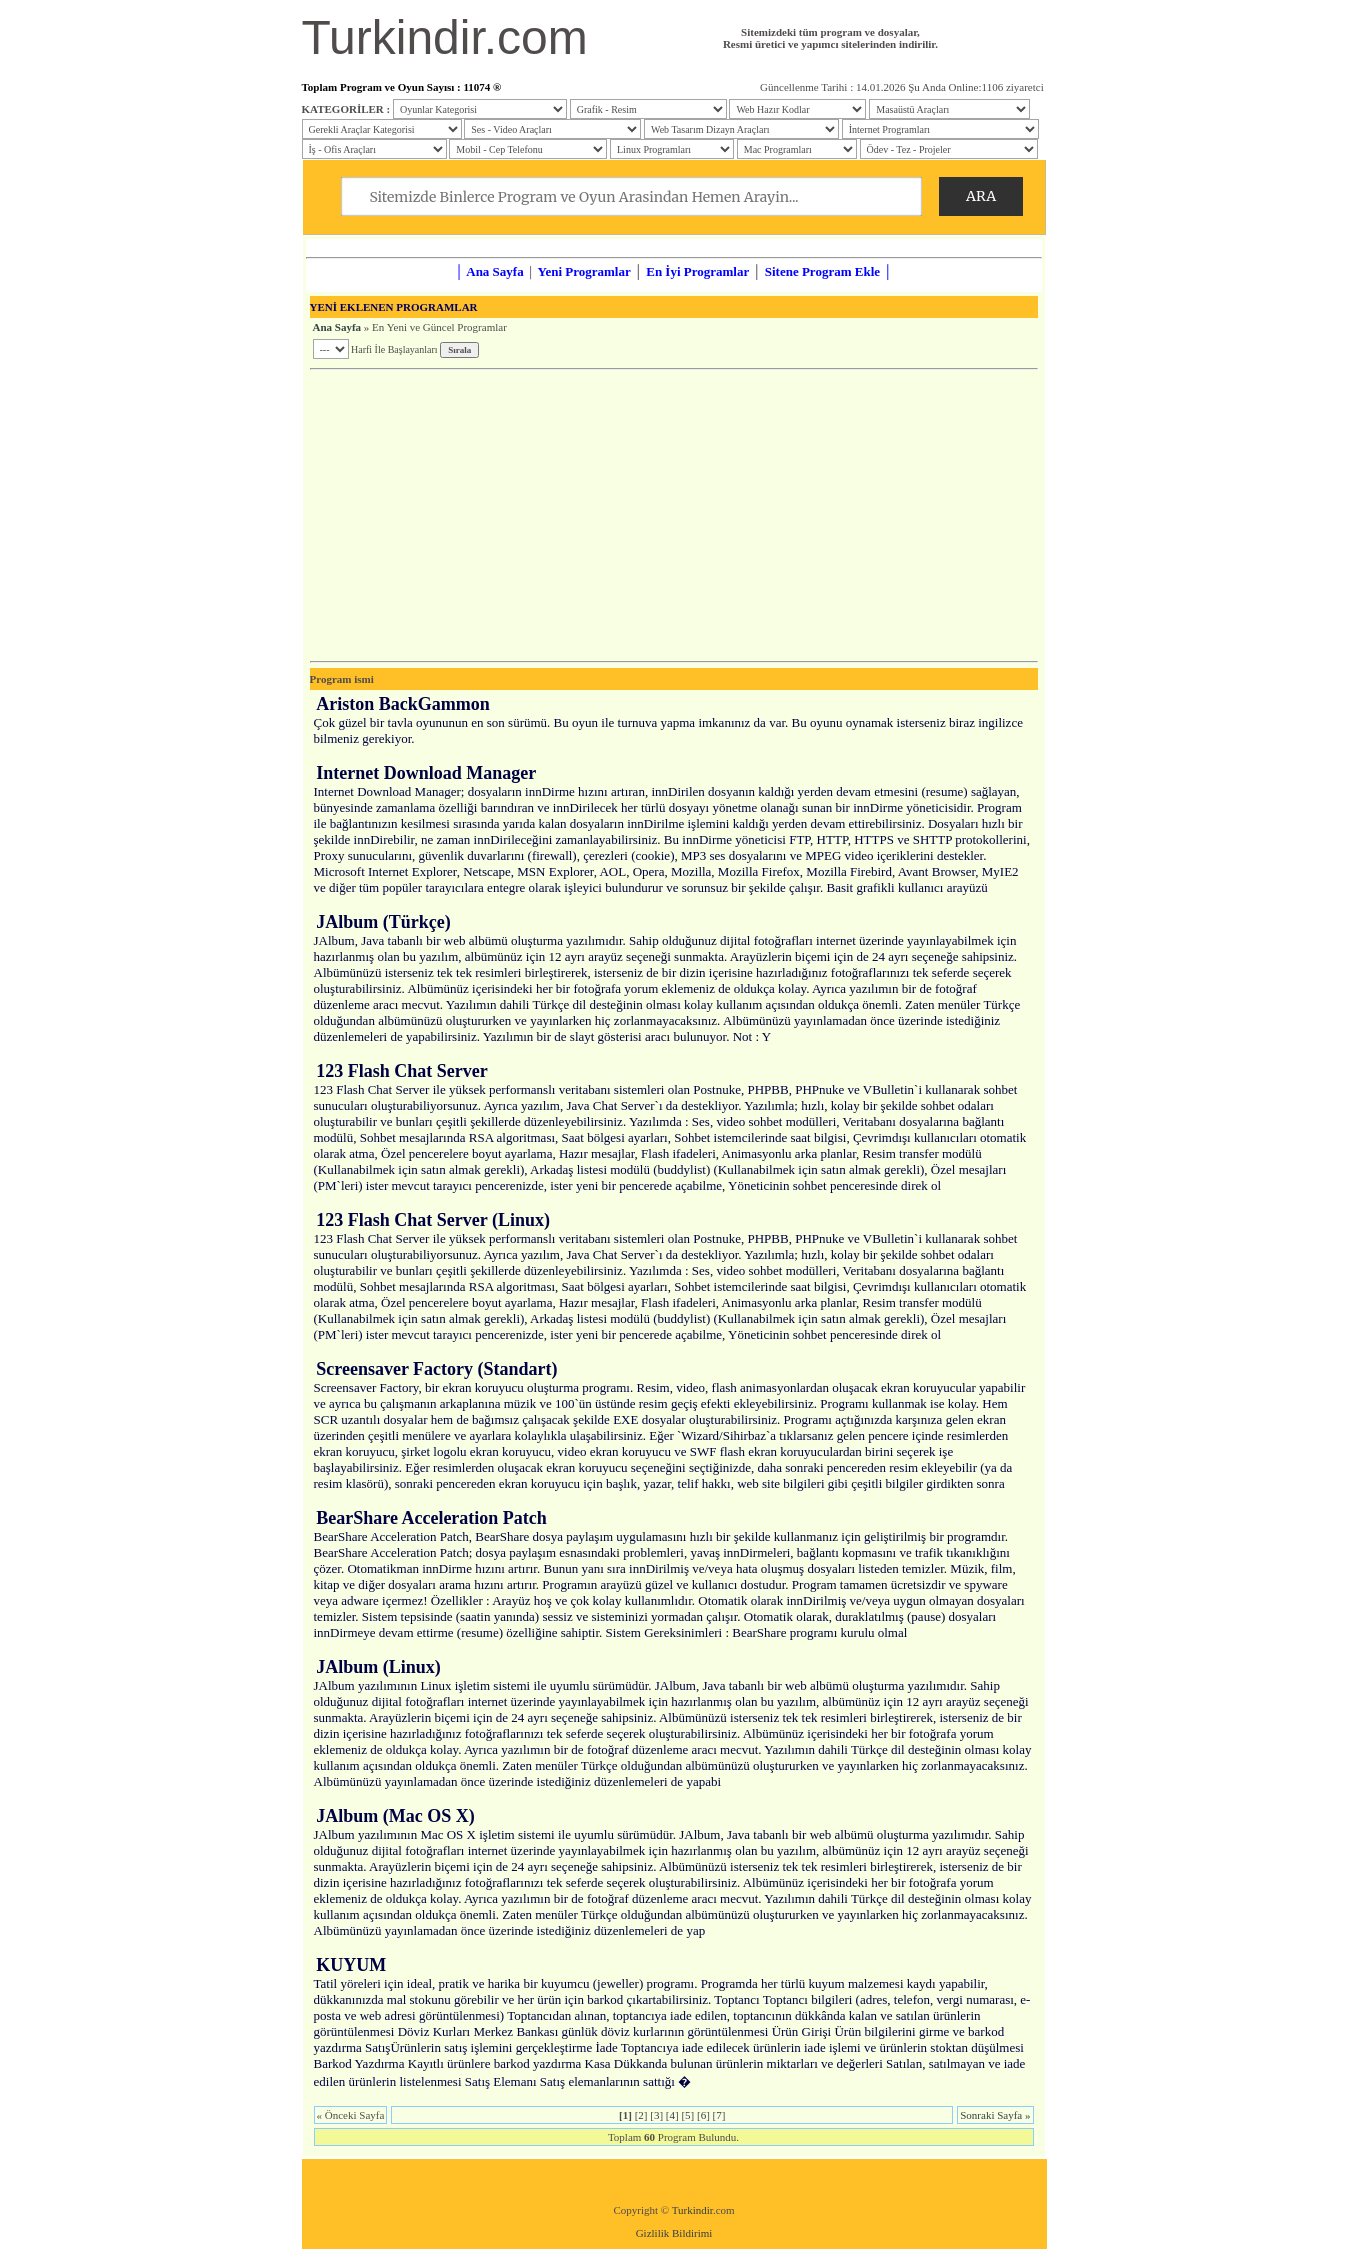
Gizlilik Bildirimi (674, 2233)
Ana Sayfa (337, 327)
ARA (981, 196)
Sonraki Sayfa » (995, 2115)
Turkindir (692, 2210)
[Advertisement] (674, 515)
